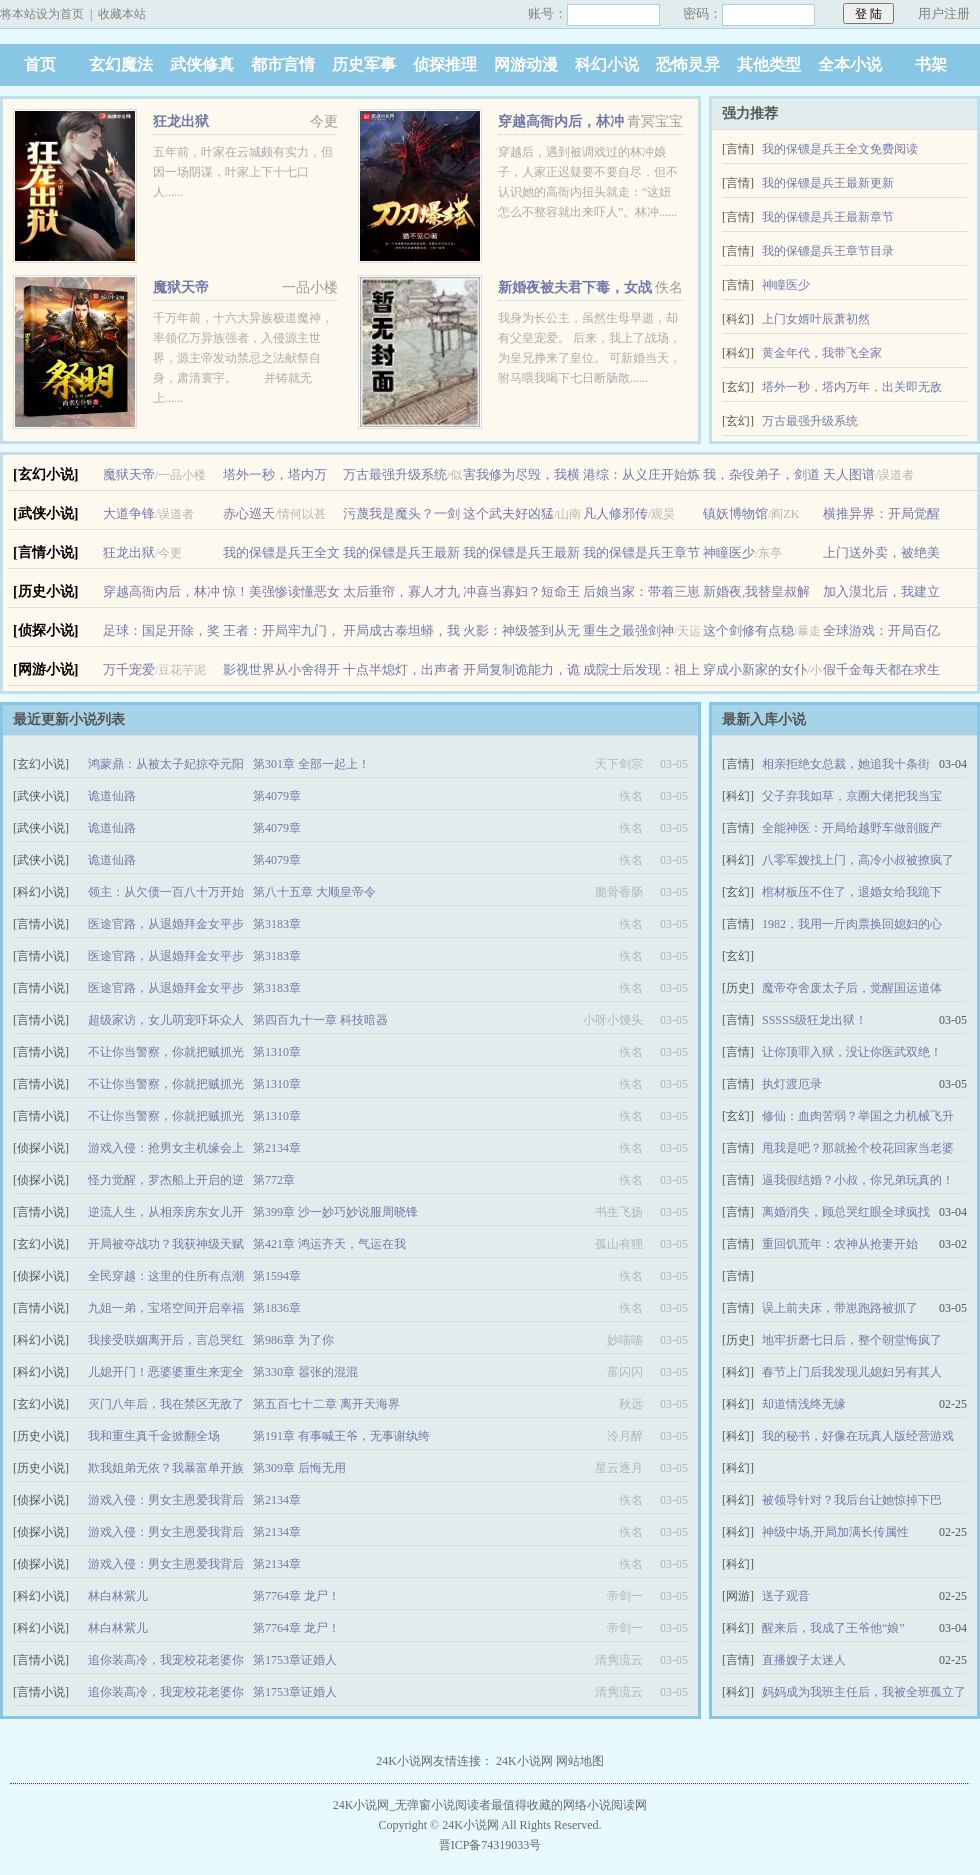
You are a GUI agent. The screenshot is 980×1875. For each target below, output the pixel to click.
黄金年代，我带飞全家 (822, 353)
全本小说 (850, 64)
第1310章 (277, 1052)
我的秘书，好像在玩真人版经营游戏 (858, 1436)
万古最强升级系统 (810, 421)
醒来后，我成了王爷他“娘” (833, 1628)
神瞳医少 (786, 285)
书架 (931, 64)
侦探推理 (445, 64)
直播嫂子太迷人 (804, 1660)
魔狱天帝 (181, 287)
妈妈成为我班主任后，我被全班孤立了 (864, 1692)
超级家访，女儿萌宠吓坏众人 (166, 1020)
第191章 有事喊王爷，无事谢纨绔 (341, 1436)
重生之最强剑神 (628, 630)
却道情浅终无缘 (804, 1404)
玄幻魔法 (121, 64)
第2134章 (277, 1148)
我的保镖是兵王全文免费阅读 (840, 149)
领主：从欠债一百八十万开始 (166, 892)
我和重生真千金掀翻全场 (154, 1436)
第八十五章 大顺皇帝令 (314, 892)
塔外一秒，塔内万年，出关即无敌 (852, 387)
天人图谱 (849, 474)
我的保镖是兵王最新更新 (828, 183)
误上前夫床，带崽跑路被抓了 (840, 1308)
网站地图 (580, 1761)
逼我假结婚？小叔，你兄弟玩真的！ (858, 1180)
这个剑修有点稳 (748, 630)
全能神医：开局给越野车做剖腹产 (852, 828)
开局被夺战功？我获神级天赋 (166, 1244)
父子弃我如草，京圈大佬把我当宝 (852, 796)
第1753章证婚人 (295, 1660)
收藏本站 (122, 14)
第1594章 (277, 1276)
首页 (40, 64)
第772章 (274, 1180)
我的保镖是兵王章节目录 (828, 251)
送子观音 (786, 1596)
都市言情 (283, 64)
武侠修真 (202, 64)
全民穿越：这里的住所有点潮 (166, 1276)
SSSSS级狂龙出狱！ (814, 1020)
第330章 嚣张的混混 (305, 1372)
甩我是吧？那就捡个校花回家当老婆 (858, 1148)
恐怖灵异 (688, 64)
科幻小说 (607, 64)
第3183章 (277, 924)
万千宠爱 (129, 669)
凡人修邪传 (615, 513)
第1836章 (277, 1308)
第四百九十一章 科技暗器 (320, 1020)
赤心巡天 (249, 513)
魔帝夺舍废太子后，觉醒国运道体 (852, 988)
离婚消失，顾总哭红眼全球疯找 (846, 1212)
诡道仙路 (112, 796)
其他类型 (769, 64)
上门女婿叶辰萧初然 (816, 319)
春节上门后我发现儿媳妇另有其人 (852, 1372)
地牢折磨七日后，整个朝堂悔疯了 (852, 1340)
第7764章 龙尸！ (296, 1596)
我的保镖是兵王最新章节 (828, 217)
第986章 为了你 (293, 1340)
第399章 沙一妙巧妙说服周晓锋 (335, 1212)
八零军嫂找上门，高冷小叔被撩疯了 (858, 860)
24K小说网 (524, 1761)
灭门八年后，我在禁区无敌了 (166, 1404)
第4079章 (277, 796)
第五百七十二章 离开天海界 (326, 1404)
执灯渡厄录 (792, 1084)
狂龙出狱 (181, 121)
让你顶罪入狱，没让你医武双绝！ (852, 1052)
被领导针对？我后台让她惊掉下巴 (852, 1500)
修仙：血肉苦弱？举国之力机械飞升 (858, 1116)
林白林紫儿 (118, 1596)
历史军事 (364, 64)
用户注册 (944, 13)
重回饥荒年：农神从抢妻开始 (840, 1244)
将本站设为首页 (42, 14)
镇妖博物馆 (735, 513)
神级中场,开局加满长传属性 (835, 1532)
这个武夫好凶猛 (508, 513)
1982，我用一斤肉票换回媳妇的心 (852, 924)
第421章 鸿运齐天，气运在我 (329, 1244)
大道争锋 (129, 513)
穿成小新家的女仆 (755, 669)
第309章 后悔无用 (299, 1468)
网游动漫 (526, 64)
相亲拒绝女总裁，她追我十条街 (846, 764)
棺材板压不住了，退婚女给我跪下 (852, 892)
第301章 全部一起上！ (311, 764)
